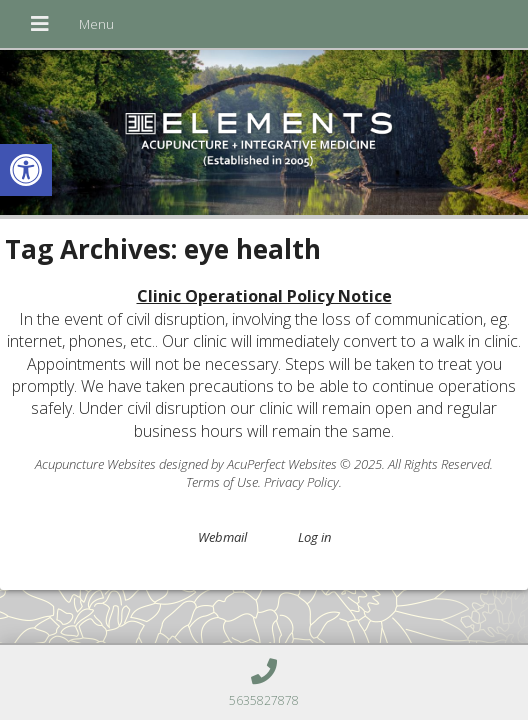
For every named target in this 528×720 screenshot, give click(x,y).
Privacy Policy (301, 482)
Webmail (222, 537)
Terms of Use (222, 482)
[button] (26, 170)
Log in (314, 537)
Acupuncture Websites (95, 464)
